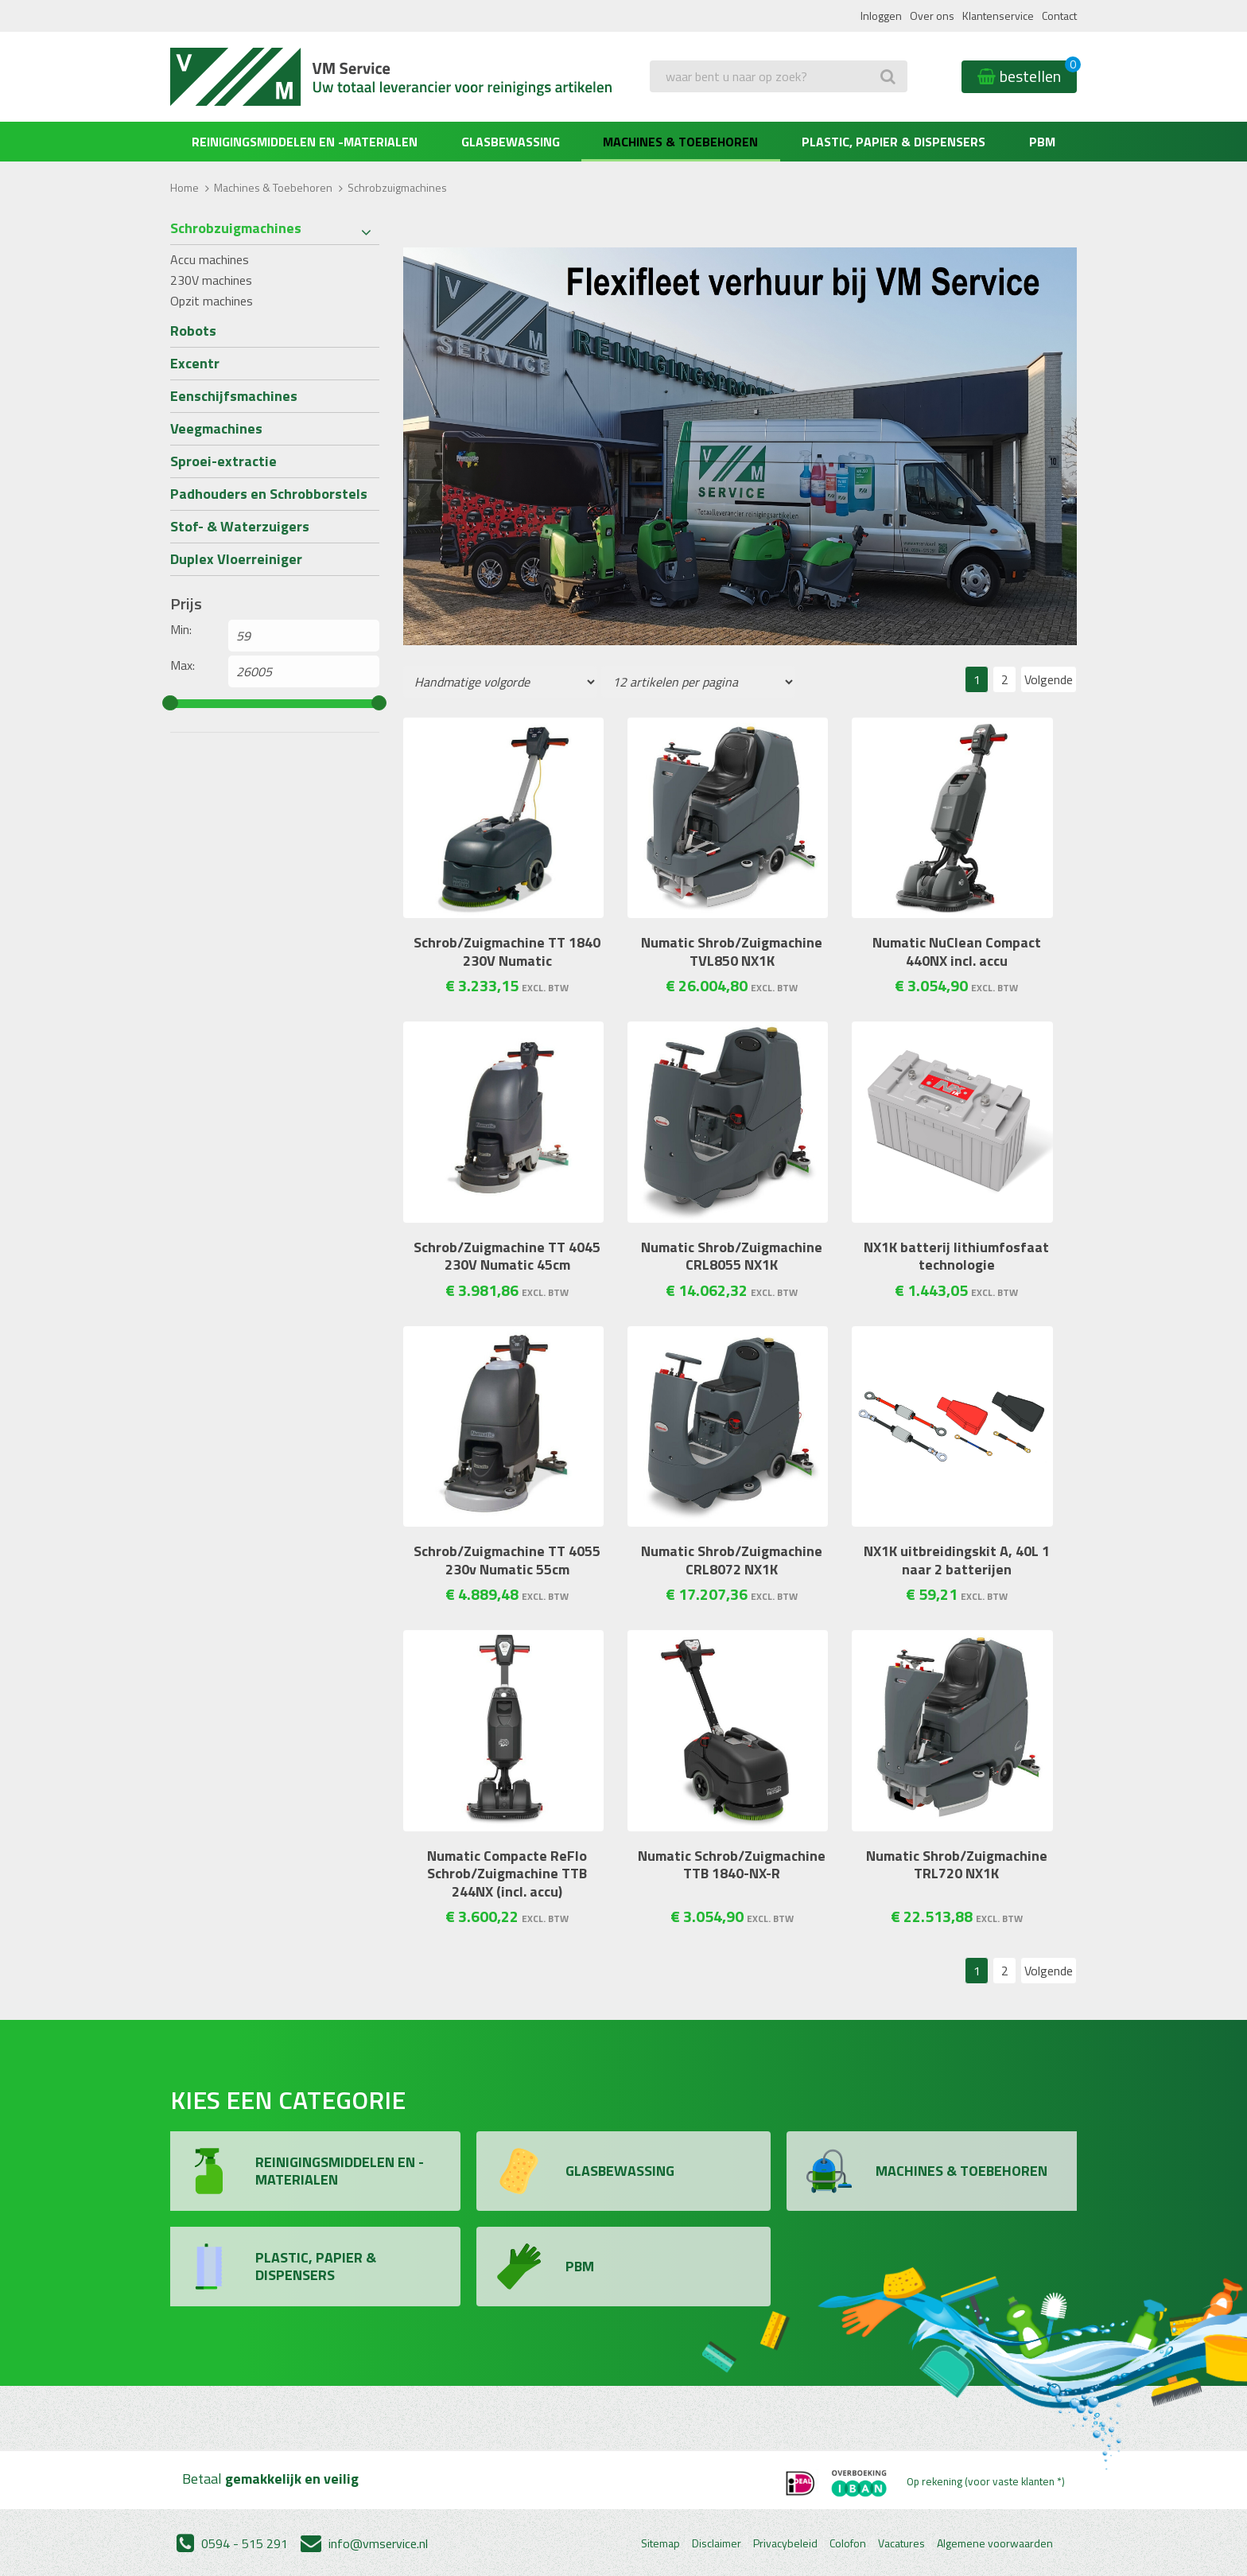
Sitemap (660, 2543)
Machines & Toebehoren (680, 141)
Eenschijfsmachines (233, 396)
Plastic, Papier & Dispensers (893, 141)
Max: (182, 665)
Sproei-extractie (223, 461)
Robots (193, 330)
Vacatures (901, 2543)
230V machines (211, 280)
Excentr (194, 363)
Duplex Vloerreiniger (236, 559)
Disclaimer (716, 2543)
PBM (1042, 141)
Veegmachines (216, 428)
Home (184, 187)
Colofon (847, 2543)
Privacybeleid (785, 2543)
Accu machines (209, 259)
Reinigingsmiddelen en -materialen (305, 141)
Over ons (932, 15)
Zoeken (674, 108)
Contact (1059, 15)
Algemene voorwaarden (995, 2543)
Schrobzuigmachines (235, 228)
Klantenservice (998, 15)
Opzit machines (211, 300)
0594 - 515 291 (232, 2543)
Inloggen (881, 15)
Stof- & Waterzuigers (239, 526)
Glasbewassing (510, 141)
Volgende (1048, 679)
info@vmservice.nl (364, 2543)
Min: (181, 629)
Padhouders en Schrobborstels (268, 493)
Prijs (186, 604)
